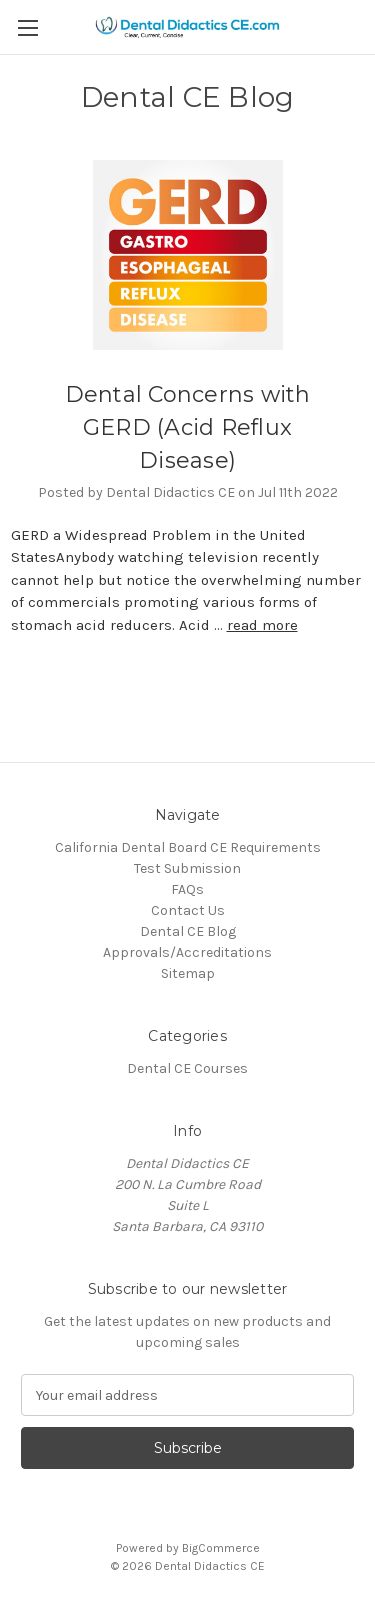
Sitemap (188, 973)
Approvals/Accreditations (187, 952)
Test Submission (187, 868)
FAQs (187, 889)
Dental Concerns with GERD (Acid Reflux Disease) (188, 427)
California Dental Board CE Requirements (188, 847)
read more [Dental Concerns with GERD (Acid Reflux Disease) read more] (262, 625)
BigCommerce (221, 1548)
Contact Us (188, 910)
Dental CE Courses (187, 1068)
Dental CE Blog (188, 931)
